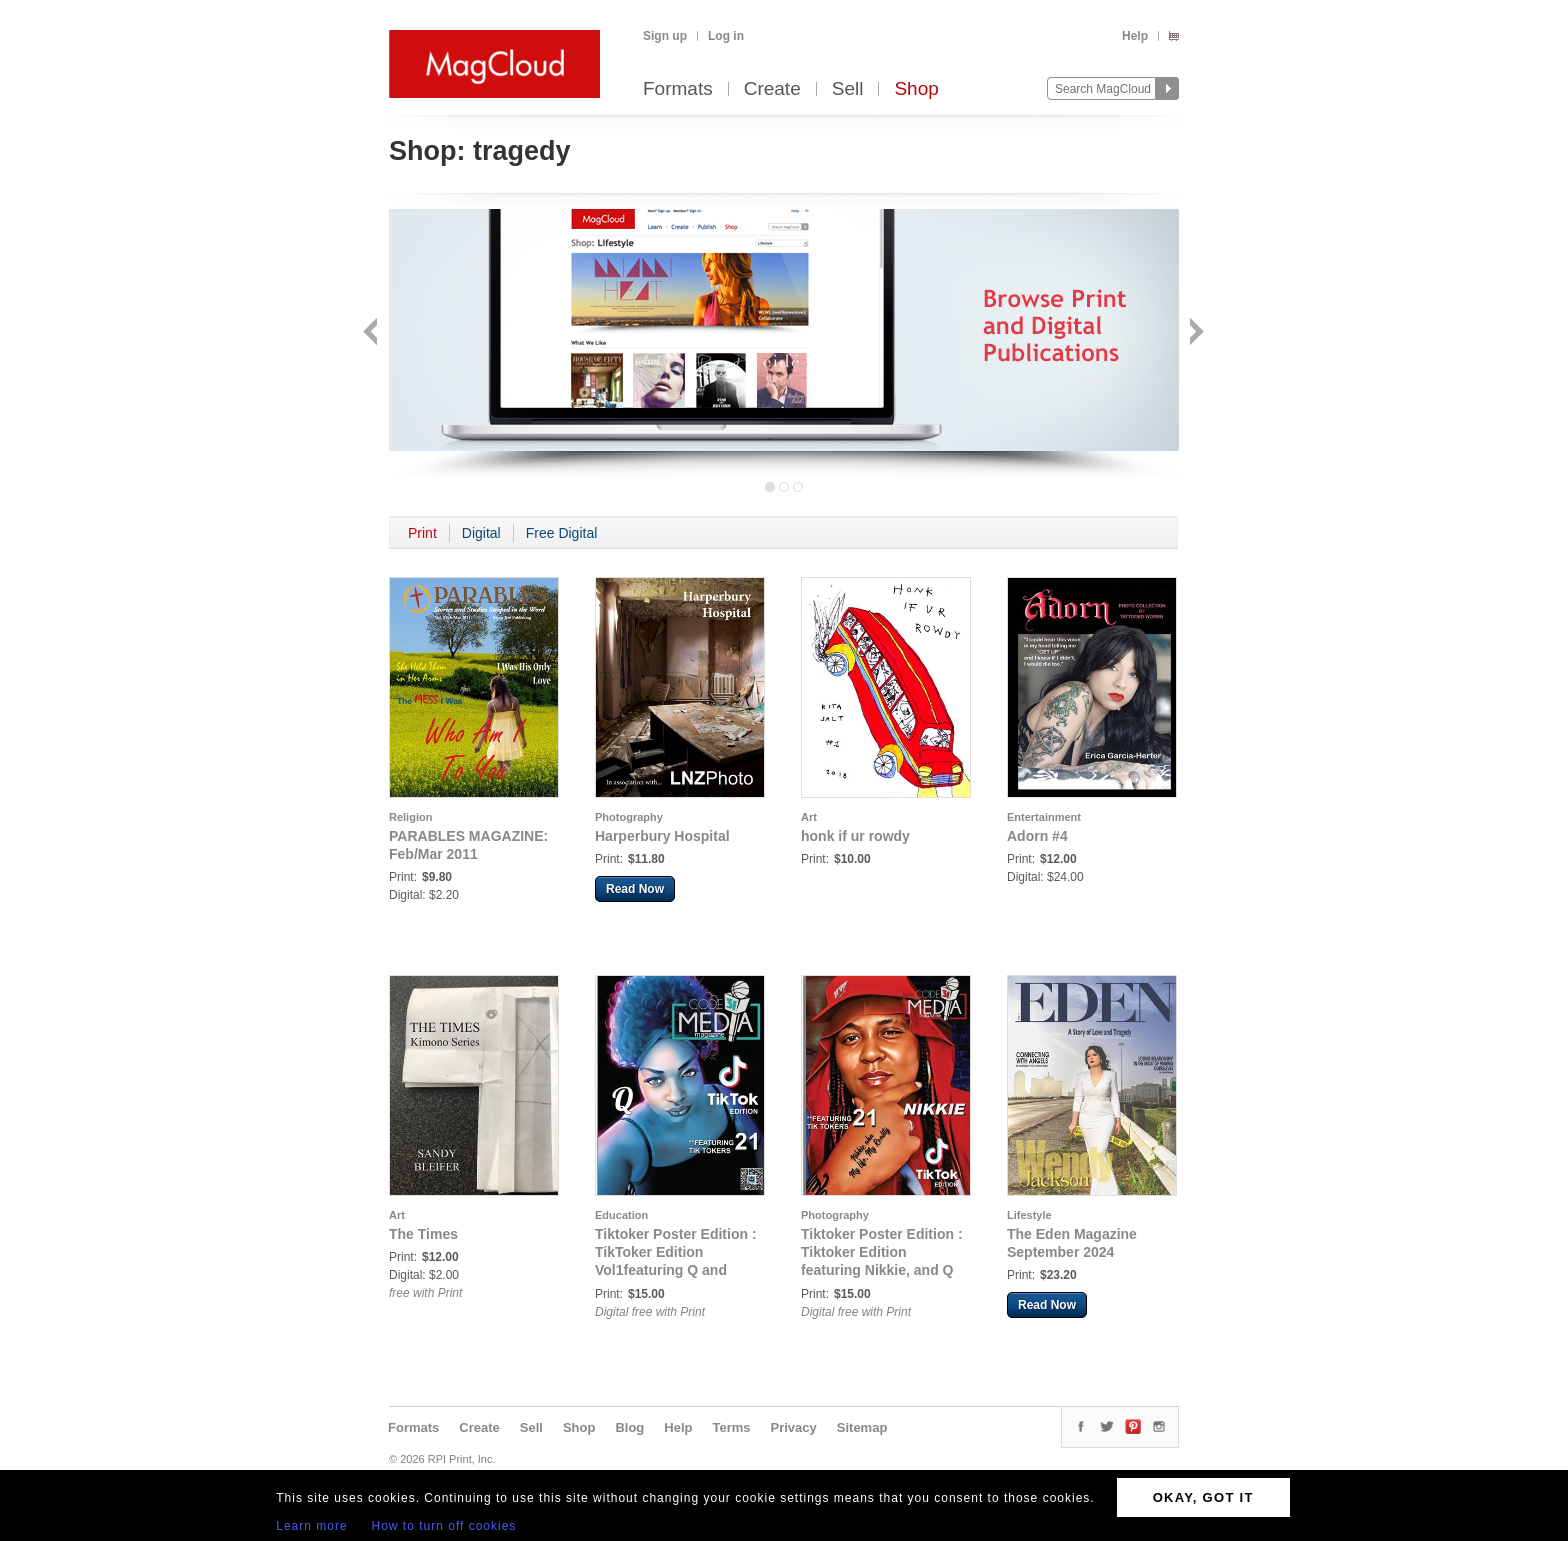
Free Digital (562, 533)
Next (1194, 333)
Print (422, 533)
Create (772, 89)
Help (1135, 36)
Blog (629, 1427)
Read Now (635, 889)
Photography (629, 817)
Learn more (311, 1526)
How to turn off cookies (444, 1526)
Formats (678, 89)
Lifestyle (1029, 1215)
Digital (481, 533)
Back (372, 333)
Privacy (794, 1427)
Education (621, 1215)
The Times (423, 1234)
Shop (916, 89)
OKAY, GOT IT (1203, 1497)
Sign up (665, 36)
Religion (410, 817)
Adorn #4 (1037, 836)
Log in (726, 36)
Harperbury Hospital (662, 836)
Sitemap (862, 1427)
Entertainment (1044, 817)
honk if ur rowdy (855, 836)
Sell (848, 89)
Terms (731, 1427)
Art (809, 817)
